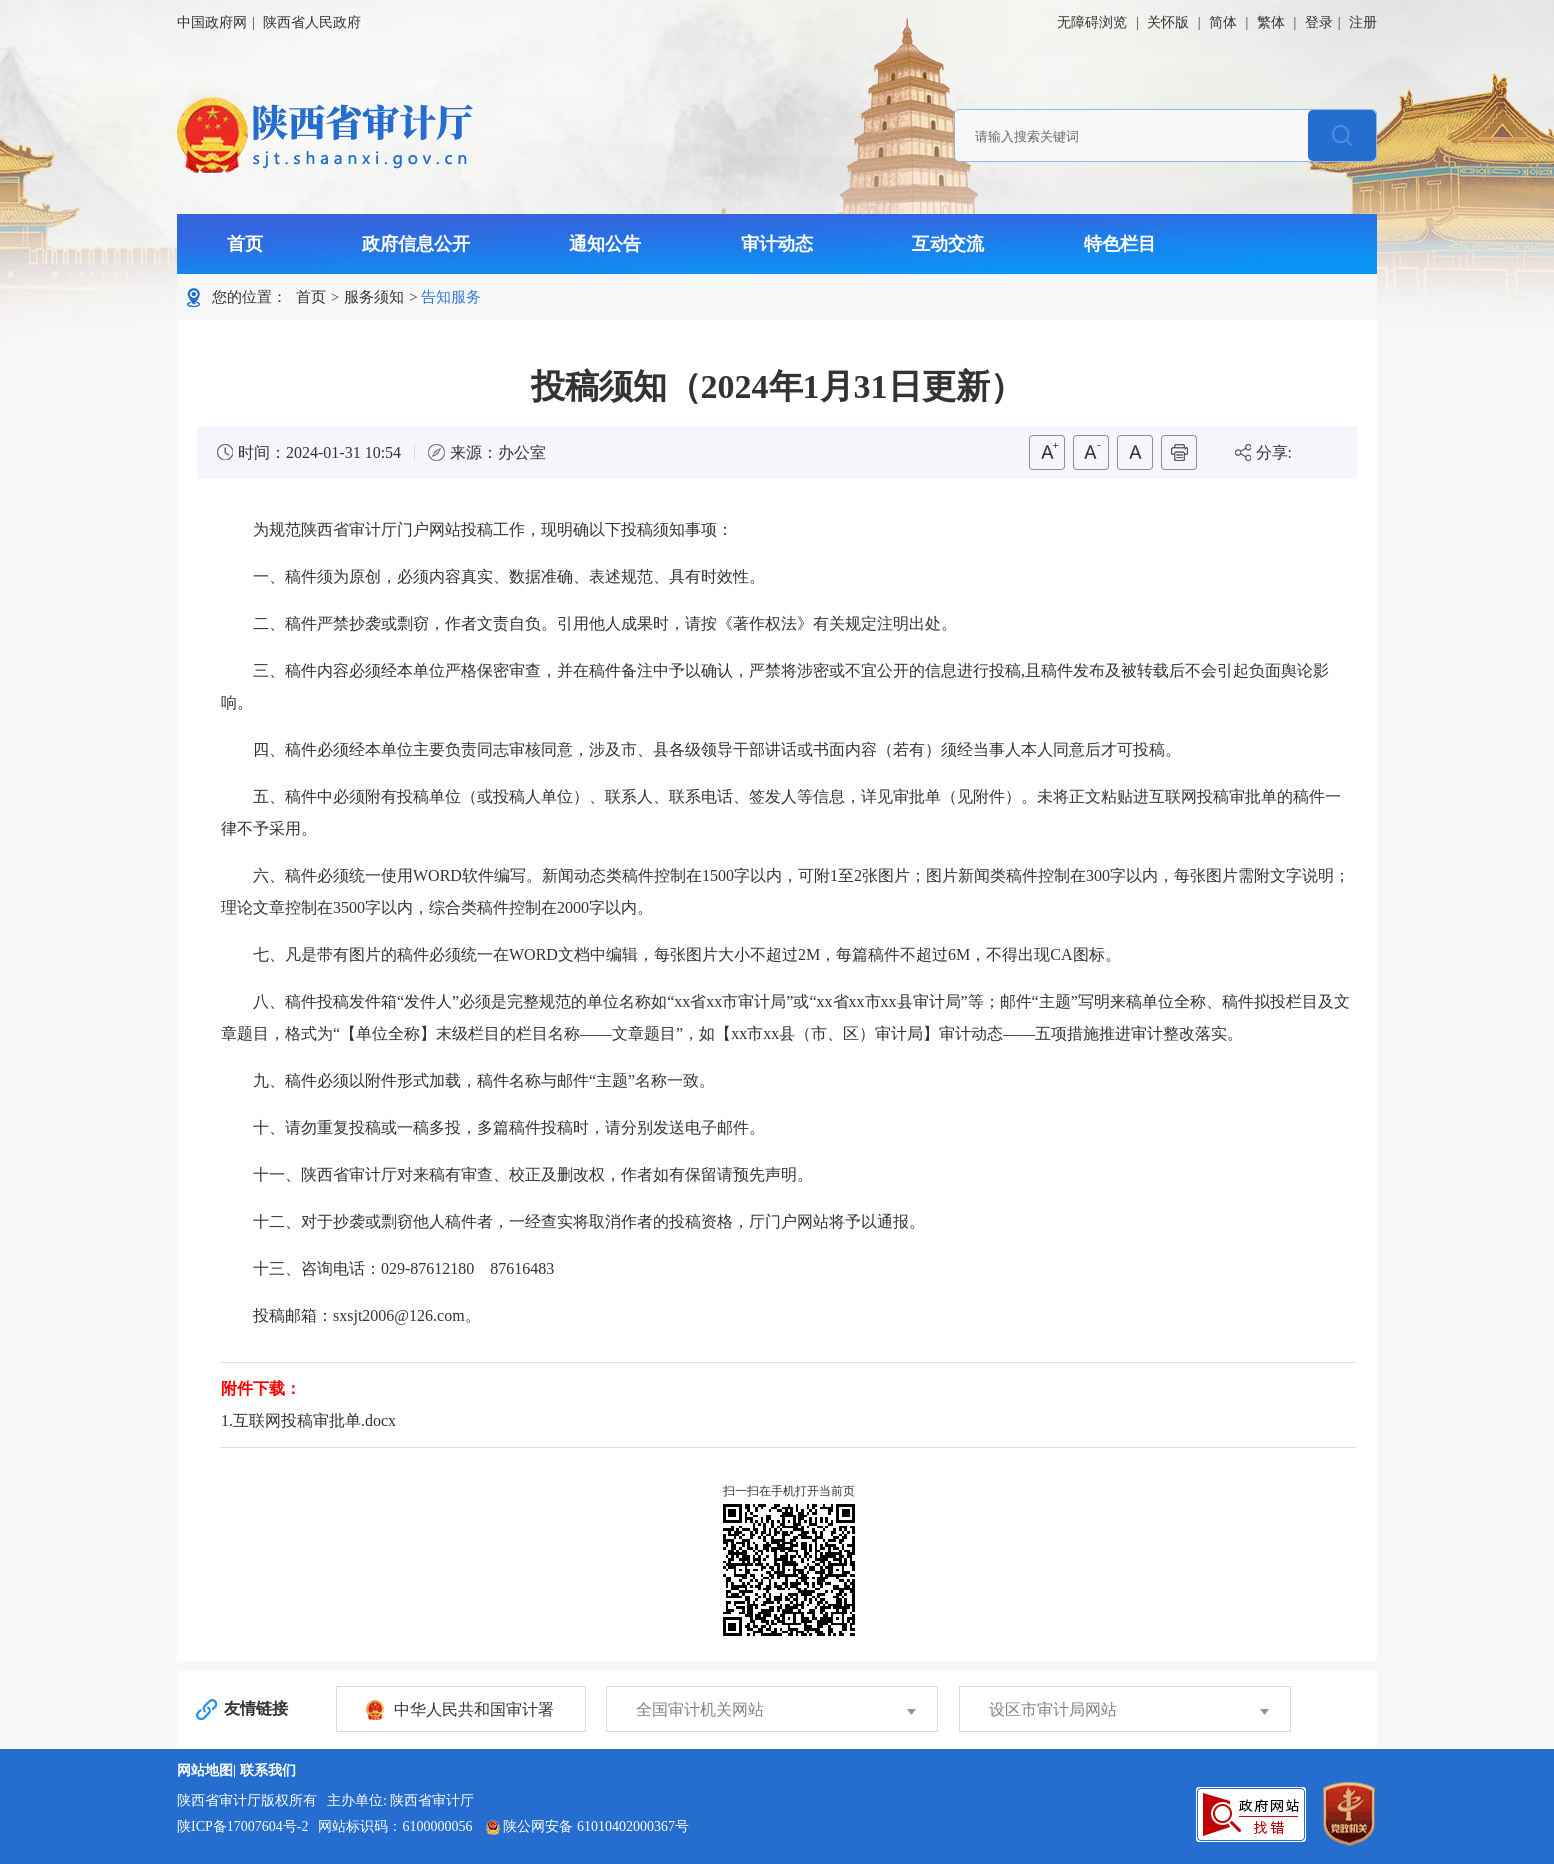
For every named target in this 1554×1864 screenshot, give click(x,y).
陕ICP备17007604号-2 (242, 1826)
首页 (245, 244)
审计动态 (777, 244)
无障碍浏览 (1092, 22)
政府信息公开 (416, 244)
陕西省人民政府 (312, 22)
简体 (1223, 22)
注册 (1363, 22)
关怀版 (1168, 22)
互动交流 (948, 244)
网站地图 (205, 1770)
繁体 (1271, 22)
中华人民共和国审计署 (474, 1709)
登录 (1319, 22)
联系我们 (268, 1770)
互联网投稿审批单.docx (314, 1420)
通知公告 (605, 244)
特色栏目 (1120, 244)
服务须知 (374, 297)
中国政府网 (212, 22)
